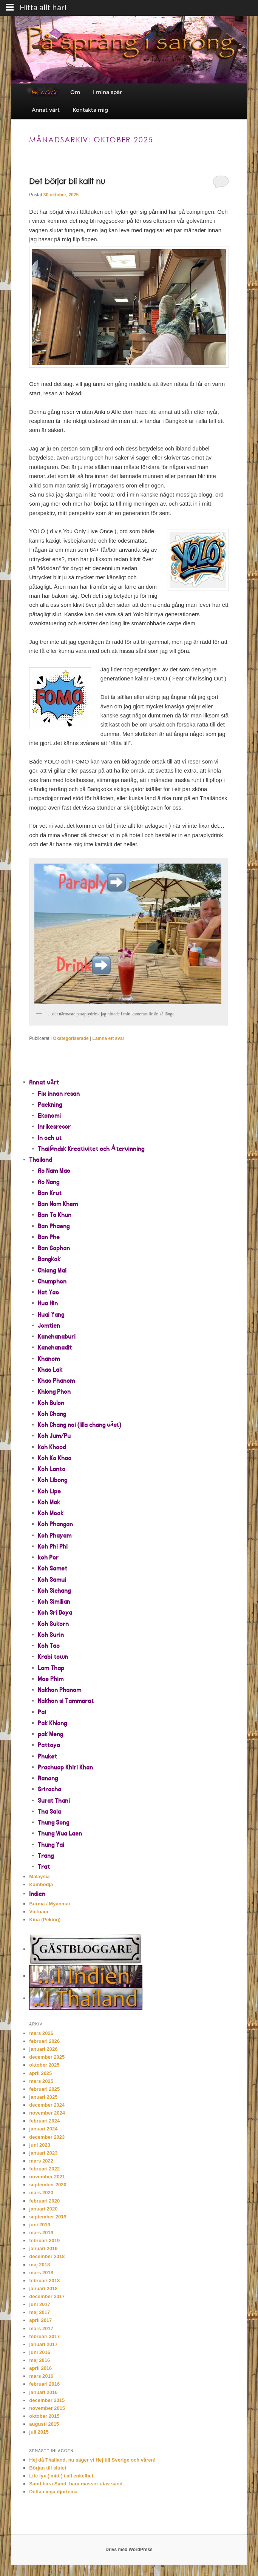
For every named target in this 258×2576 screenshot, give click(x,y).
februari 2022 (44, 2169)
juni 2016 (39, 2352)
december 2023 (47, 2137)
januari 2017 (43, 2344)
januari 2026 (43, 2049)
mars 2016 (41, 2376)
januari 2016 (43, 2392)
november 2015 (47, 2408)
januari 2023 (43, 2153)
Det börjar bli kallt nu (67, 181)
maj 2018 (39, 2264)
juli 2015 (38, 2432)
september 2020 (47, 2184)
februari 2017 (44, 2336)
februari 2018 (44, 2280)
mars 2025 (41, 2081)
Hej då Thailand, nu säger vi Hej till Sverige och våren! (92, 2460)
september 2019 (47, 2217)
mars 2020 (41, 2192)
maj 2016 (39, 2360)
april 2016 (40, 2368)
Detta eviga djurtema (53, 2491)
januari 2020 (43, 2209)
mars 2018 (41, 2272)
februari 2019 (44, 2240)
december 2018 (47, 2256)
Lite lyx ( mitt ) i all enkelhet (61, 2476)
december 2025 (47, 2057)
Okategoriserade (71, 1038)
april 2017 (40, 2320)
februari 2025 (44, 2089)
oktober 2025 (44, 2065)
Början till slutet (47, 2468)
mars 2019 (41, 2232)
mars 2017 (41, 2328)
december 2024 (47, 2105)
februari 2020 (44, 2201)
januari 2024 (43, 2129)
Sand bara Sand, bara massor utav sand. (76, 2484)
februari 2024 (44, 2121)
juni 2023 (39, 2145)
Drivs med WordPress (129, 2549)
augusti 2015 (44, 2424)
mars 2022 (41, 2161)
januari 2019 (43, 2248)
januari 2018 (43, 2288)
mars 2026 (41, 2033)
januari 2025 (43, 2097)
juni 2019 (39, 2224)
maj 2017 (39, 2312)
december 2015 (47, 2400)
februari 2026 (44, 2041)
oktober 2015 (44, 2416)
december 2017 (47, 2296)
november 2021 (47, 2177)
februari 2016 (44, 2384)
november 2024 (47, 2113)
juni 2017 (39, 2304)
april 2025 (40, 2073)
